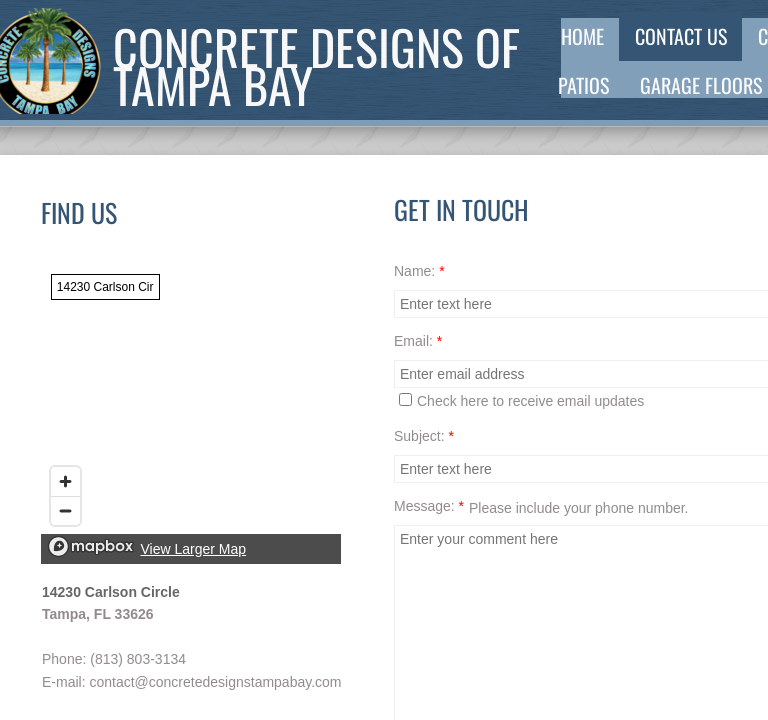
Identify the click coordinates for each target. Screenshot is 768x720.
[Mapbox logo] (91, 546)
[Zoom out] (65, 510)
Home (582, 36)
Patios (583, 85)
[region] (191, 414)
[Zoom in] (65, 481)
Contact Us (681, 36)
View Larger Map (194, 549)
